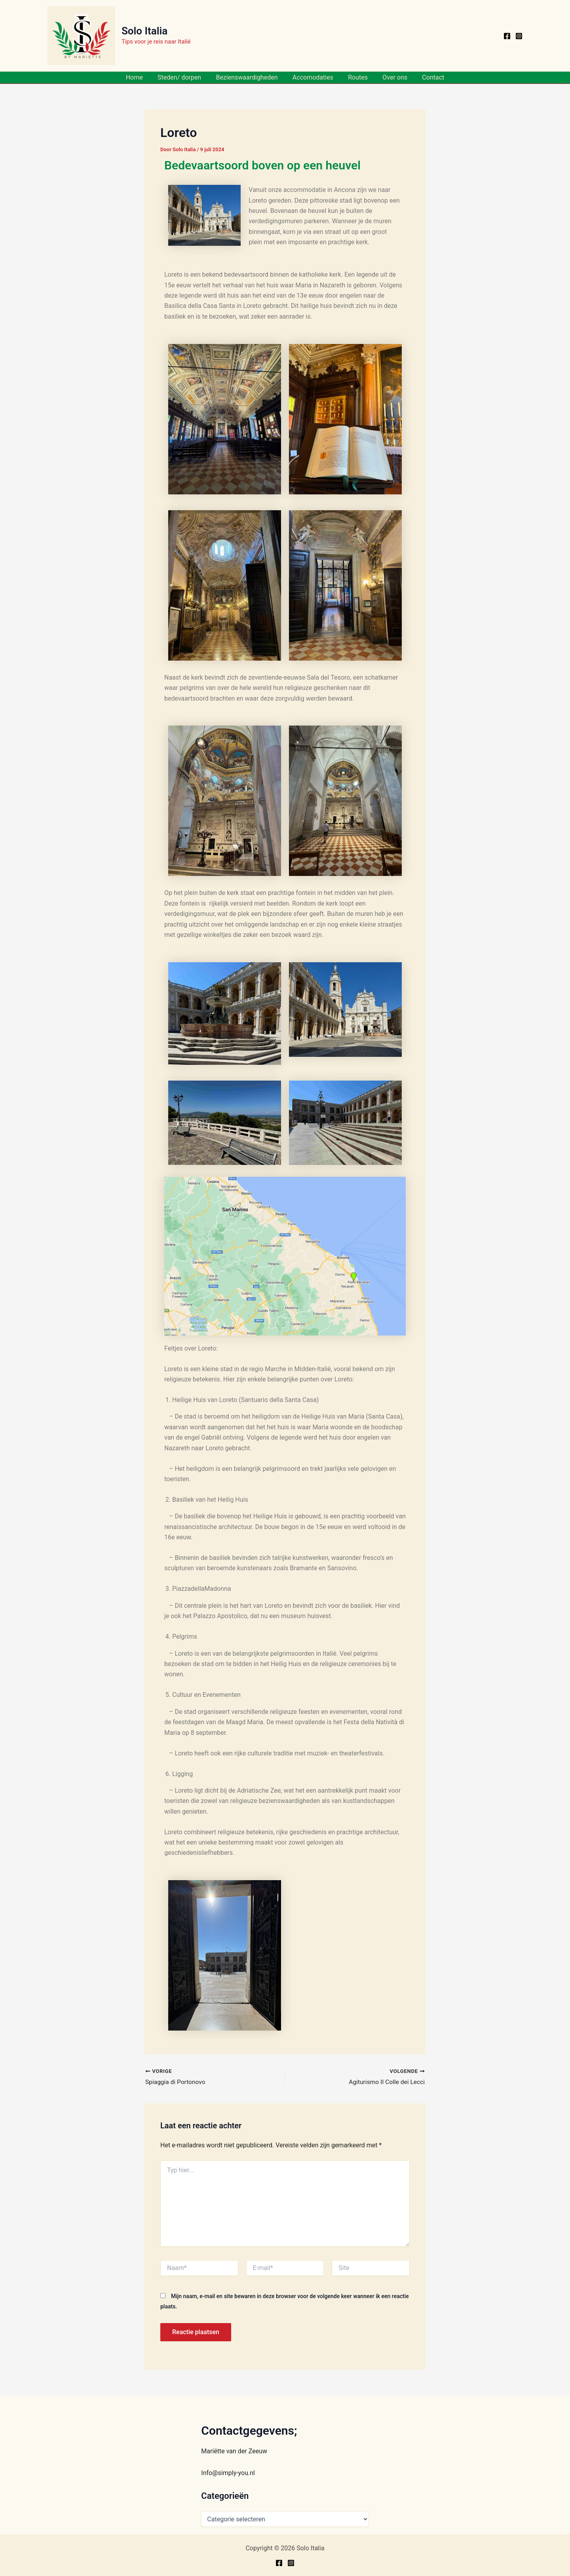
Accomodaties (313, 77)
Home (140, 77)
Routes (356, 77)
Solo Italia (144, 31)
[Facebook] (507, 36)
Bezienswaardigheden (249, 77)
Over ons (390, 77)
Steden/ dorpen (183, 77)
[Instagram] (518, 36)
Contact (427, 77)
